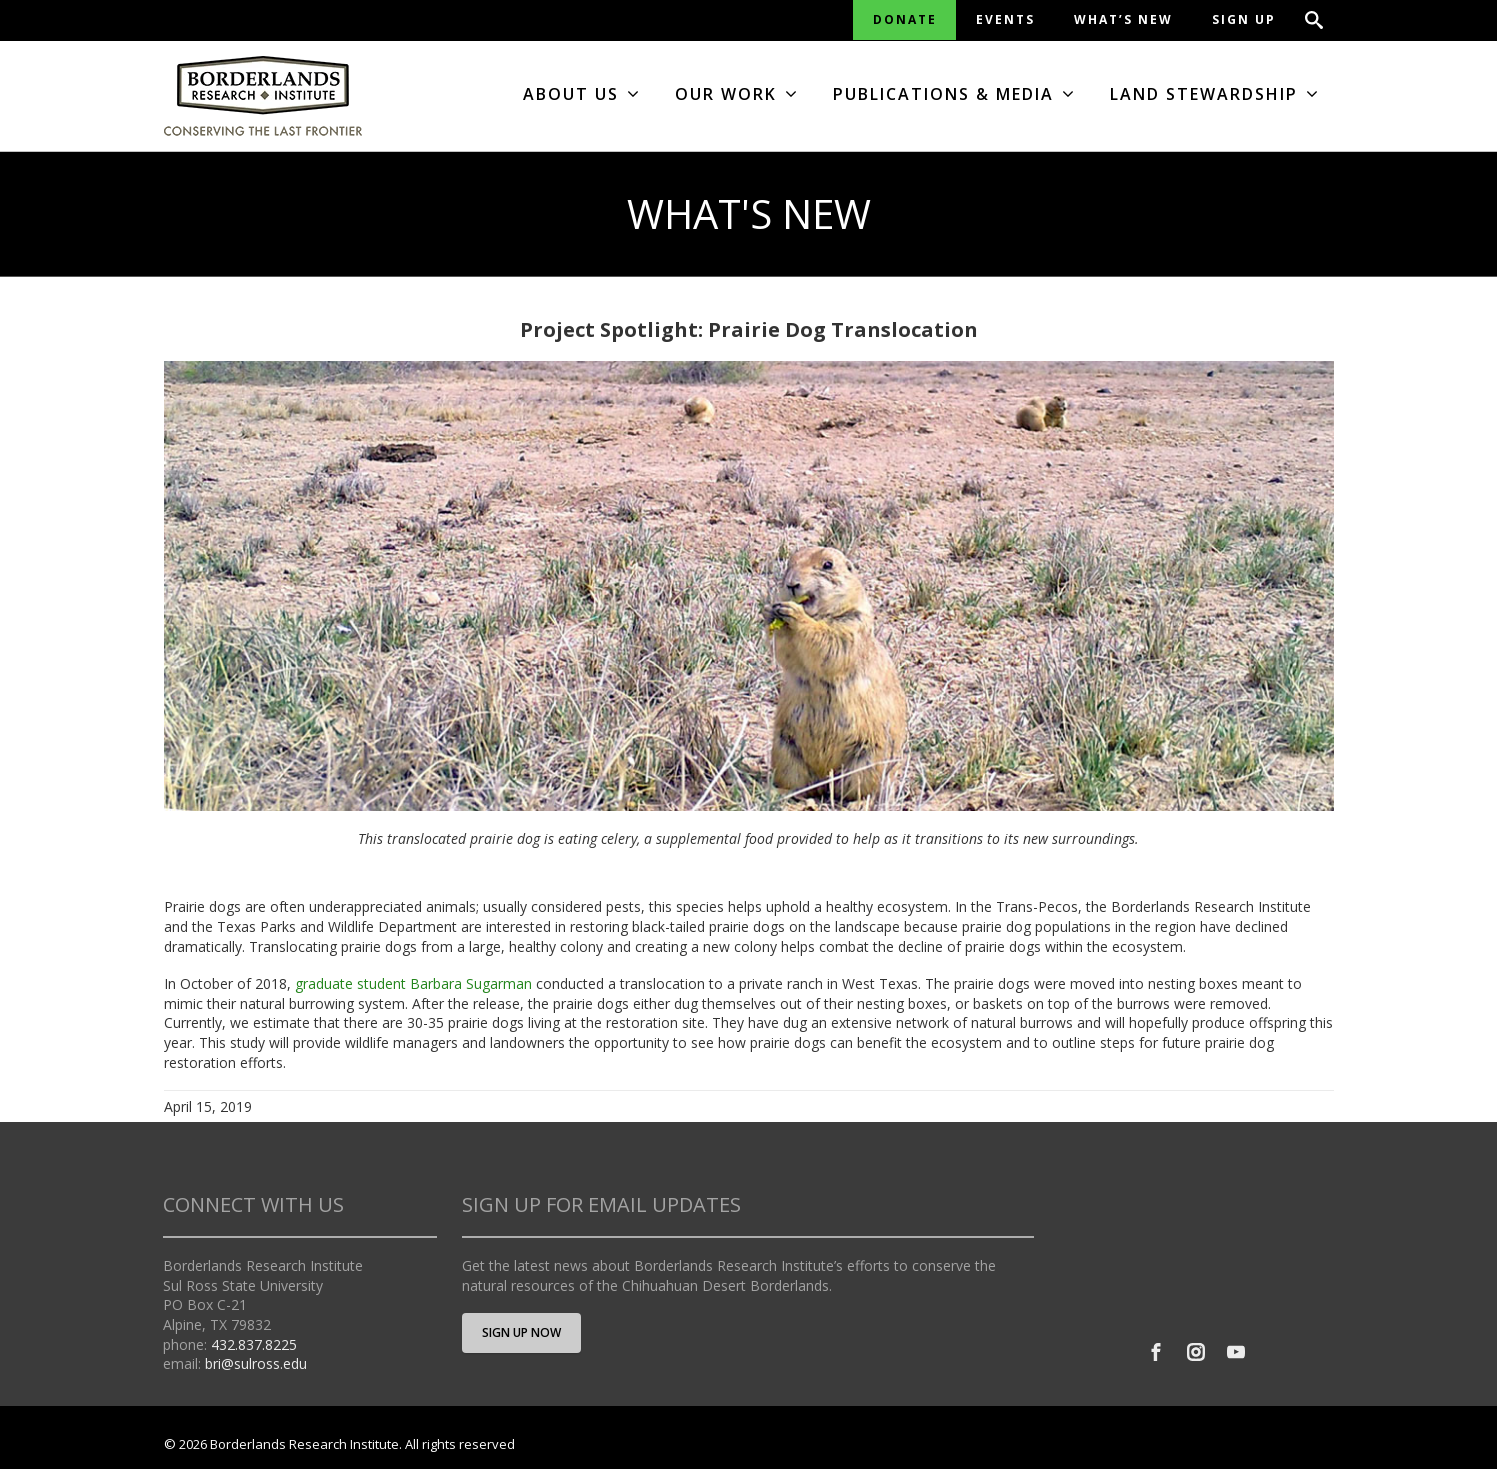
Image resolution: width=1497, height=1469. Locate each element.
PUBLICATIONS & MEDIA (954, 94)
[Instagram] (1196, 1352)
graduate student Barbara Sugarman (413, 983)
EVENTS (1005, 19)
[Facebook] (1156, 1352)
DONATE (905, 19)
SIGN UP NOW (521, 1332)
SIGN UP (1244, 19)
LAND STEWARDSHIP (1215, 94)
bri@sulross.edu (256, 1363)
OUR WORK (737, 94)
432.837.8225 (254, 1344)
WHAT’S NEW (1123, 19)
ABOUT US (582, 94)
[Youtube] (1236, 1352)
